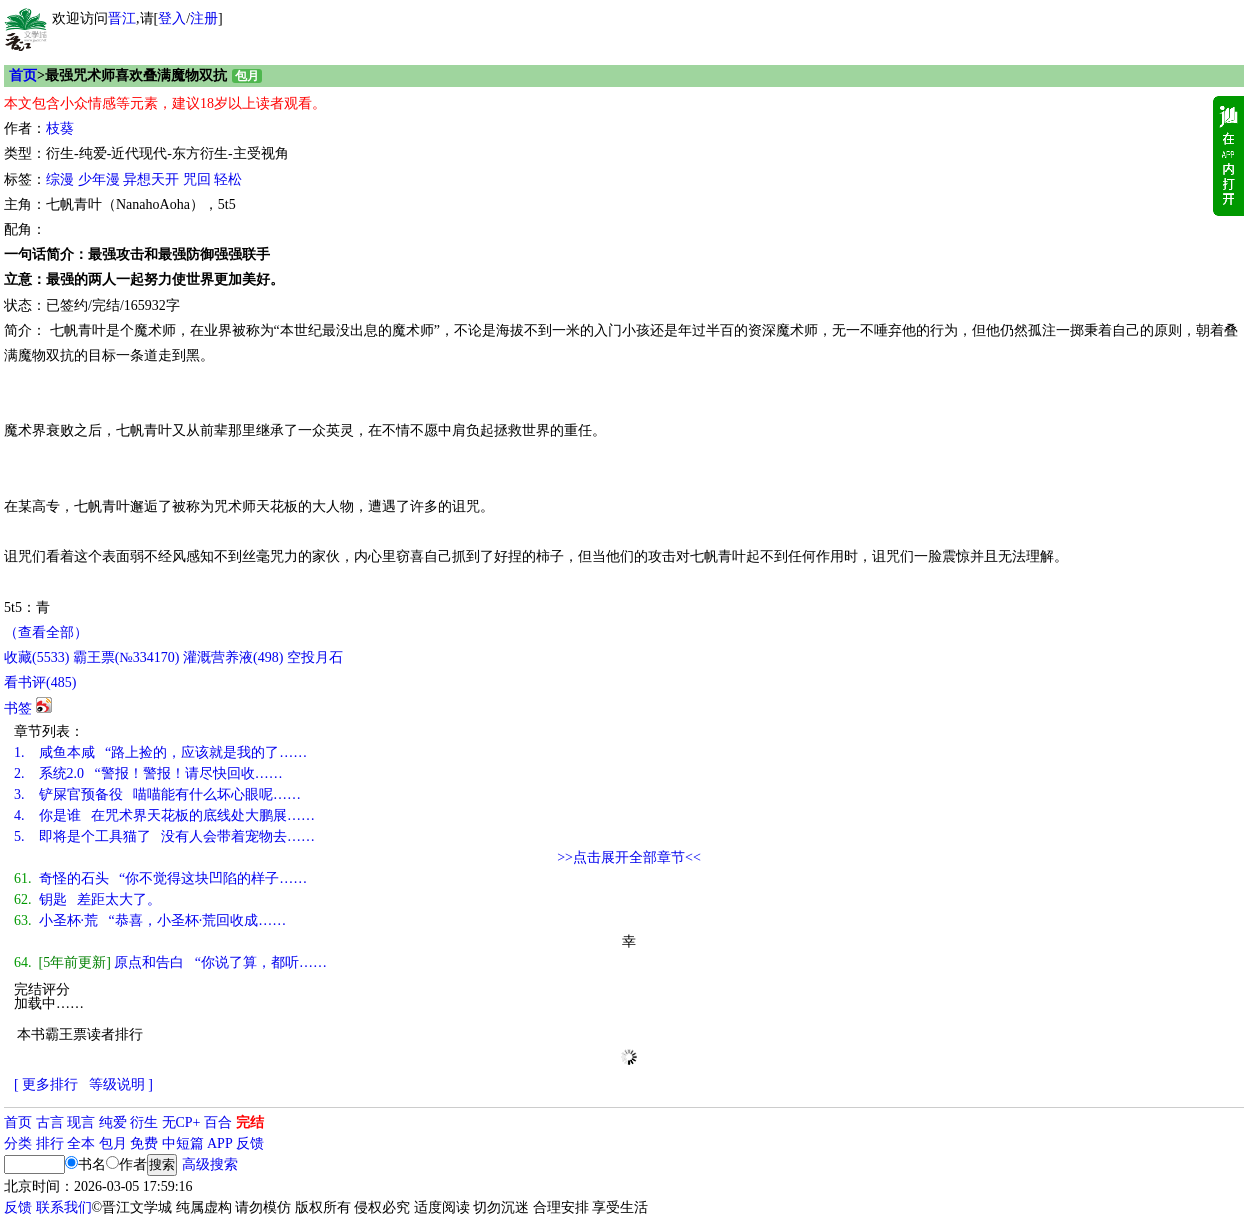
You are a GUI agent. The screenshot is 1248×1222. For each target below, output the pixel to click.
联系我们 (64, 1207)
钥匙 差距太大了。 (87, 899)
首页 (23, 75)
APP (220, 1143)
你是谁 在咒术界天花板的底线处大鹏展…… (164, 815)
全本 (81, 1143)
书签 (18, 708)
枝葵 (60, 128)
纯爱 (113, 1122)
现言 (81, 1122)
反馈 (250, 1143)
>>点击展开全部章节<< (629, 857)
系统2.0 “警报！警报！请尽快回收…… (148, 773)
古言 (50, 1122)
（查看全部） (46, 632)
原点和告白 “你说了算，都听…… (170, 962)
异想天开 (151, 179)
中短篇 (183, 1143)
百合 (218, 1122)
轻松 (228, 179)
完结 (250, 1122)
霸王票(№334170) (126, 657)
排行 (50, 1143)
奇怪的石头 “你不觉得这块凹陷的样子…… (160, 878)
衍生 (144, 1122)
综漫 (60, 179)
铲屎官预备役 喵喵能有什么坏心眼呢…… (157, 794)
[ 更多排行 (46, 1084)
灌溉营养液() (233, 657)
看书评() (40, 682)
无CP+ (181, 1122)
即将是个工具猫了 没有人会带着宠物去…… (164, 836)
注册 (204, 18)
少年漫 (99, 179)
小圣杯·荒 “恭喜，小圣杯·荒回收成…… (150, 920)
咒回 (197, 179)
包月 (113, 1143)
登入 (172, 18)
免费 (144, 1143)
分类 (18, 1143)
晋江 (122, 18)
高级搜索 (210, 1164)
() (36, 657)
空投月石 (315, 657)
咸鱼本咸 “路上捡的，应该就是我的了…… (160, 752)
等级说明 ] (121, 1084)
